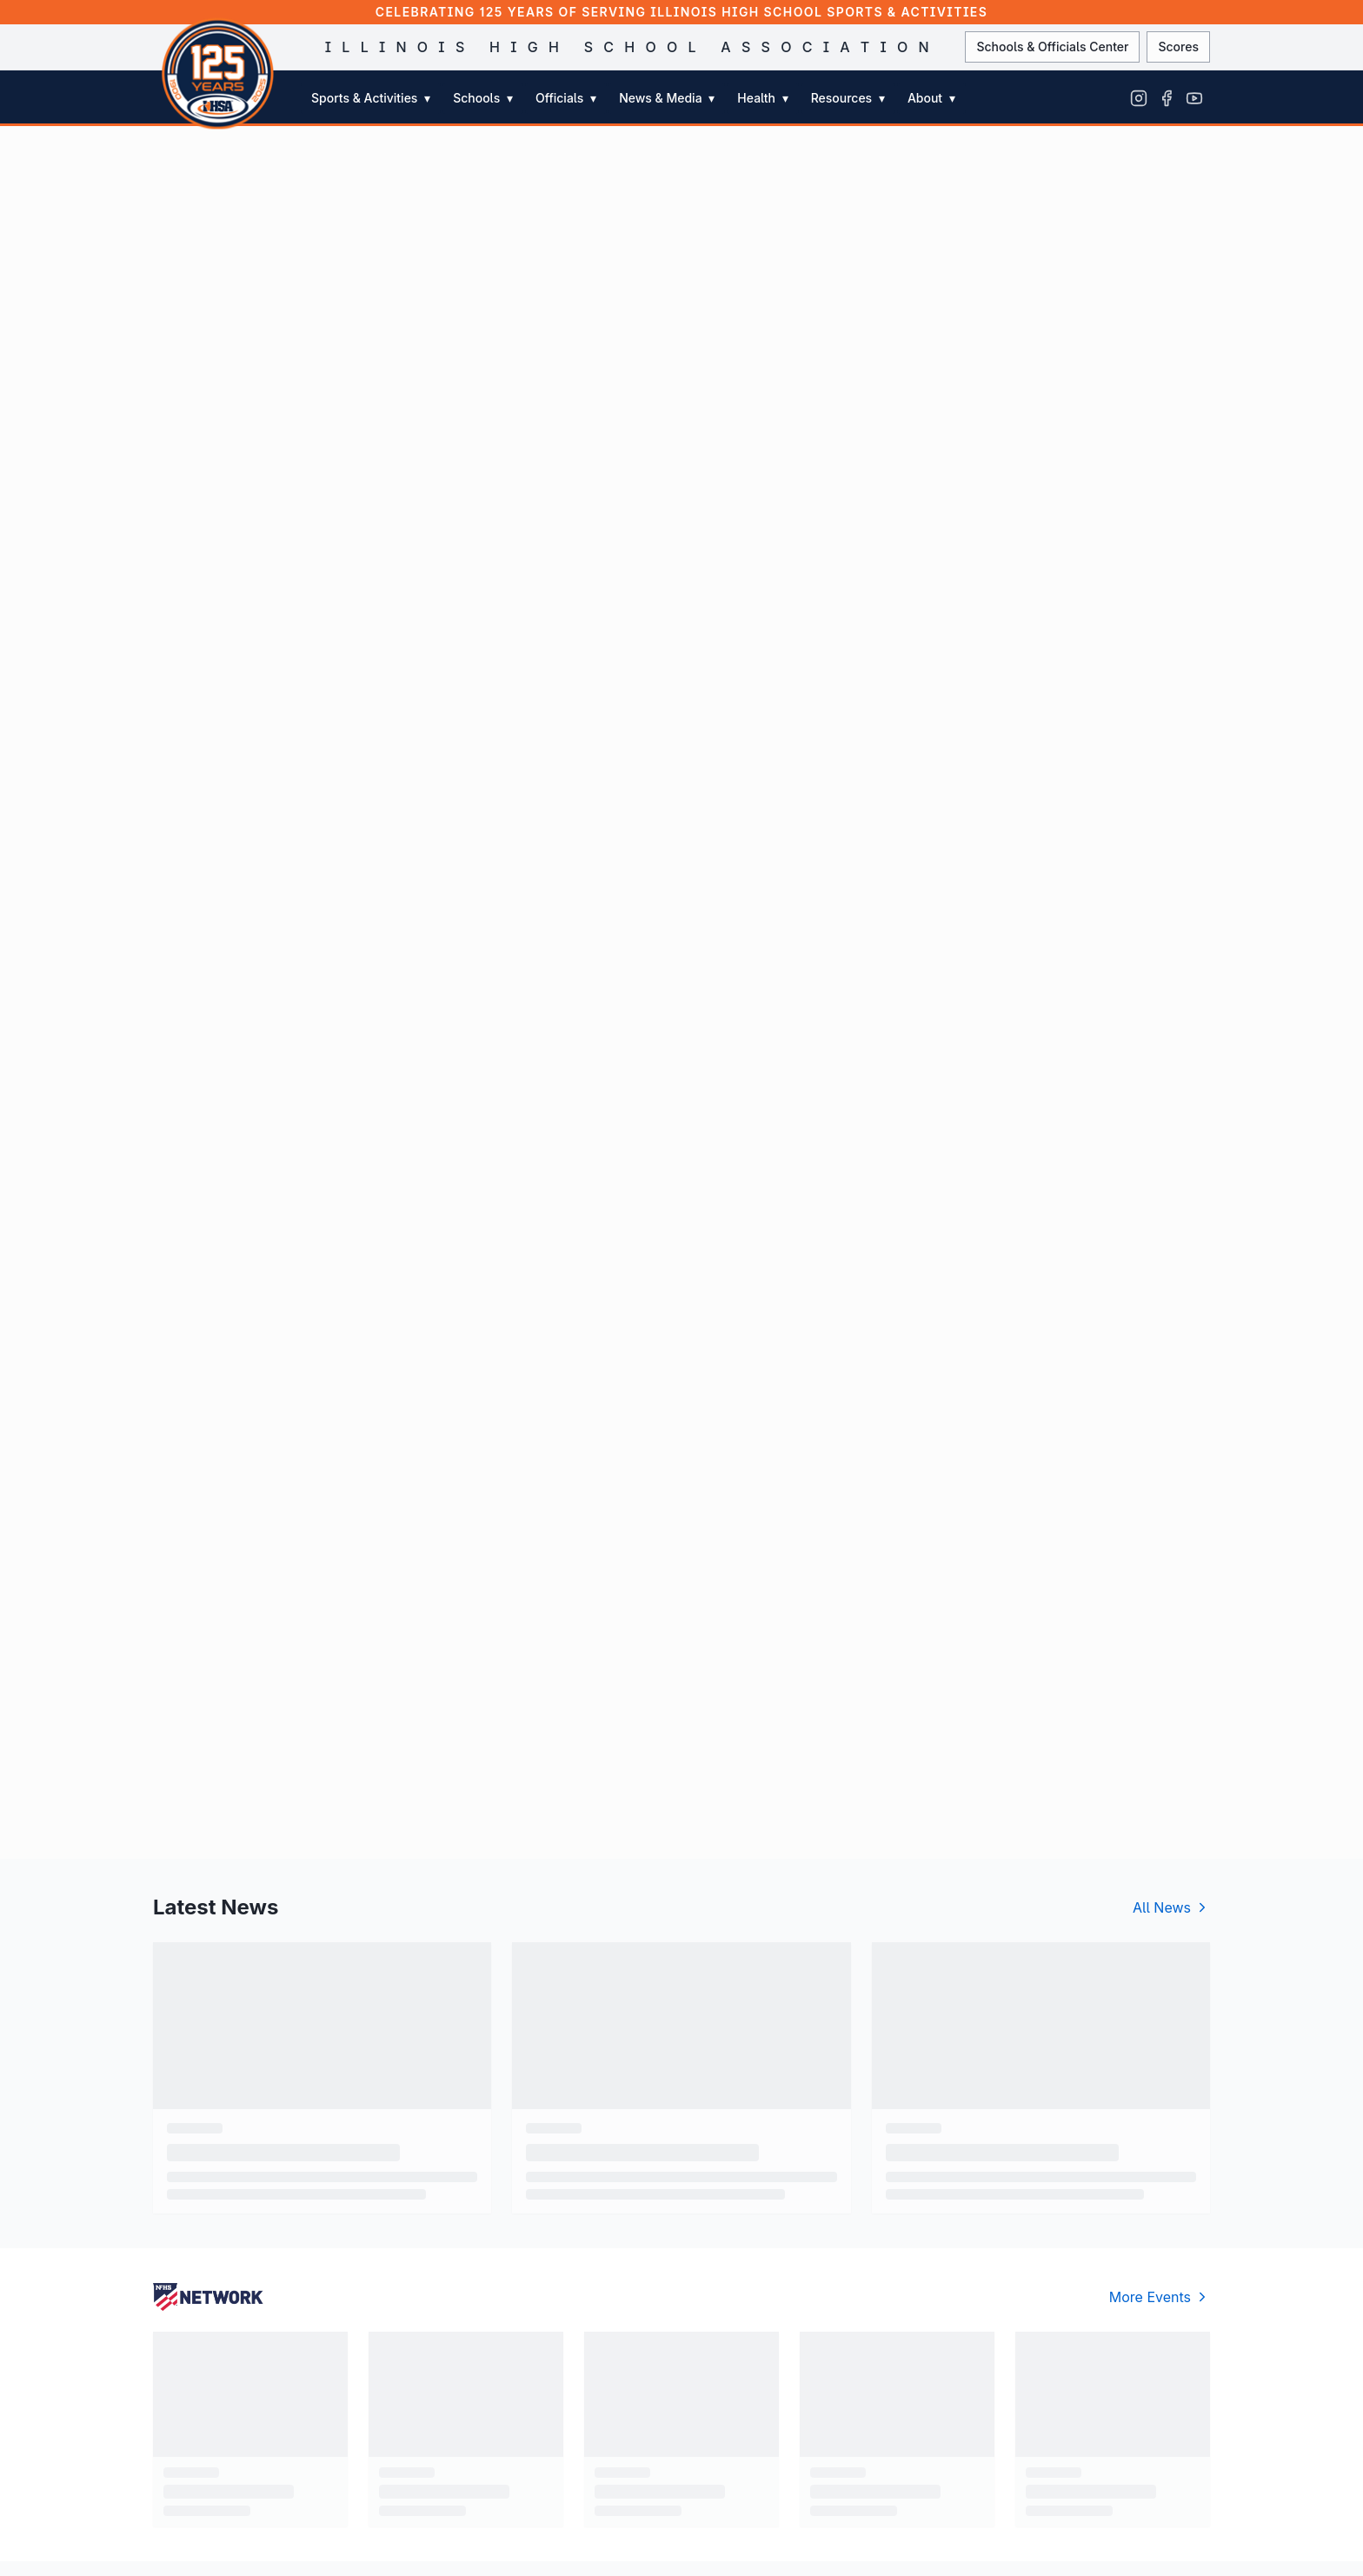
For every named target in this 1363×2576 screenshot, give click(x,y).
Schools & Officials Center (1052, 46)
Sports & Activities (370, 97)
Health (762, 97)
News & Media (667, 97)
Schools (483, 97)
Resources (848, 97)
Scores (1178, 46)
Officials (565, 97)
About (931, 97)
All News (1171, 1907)
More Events (1159, 2297)
